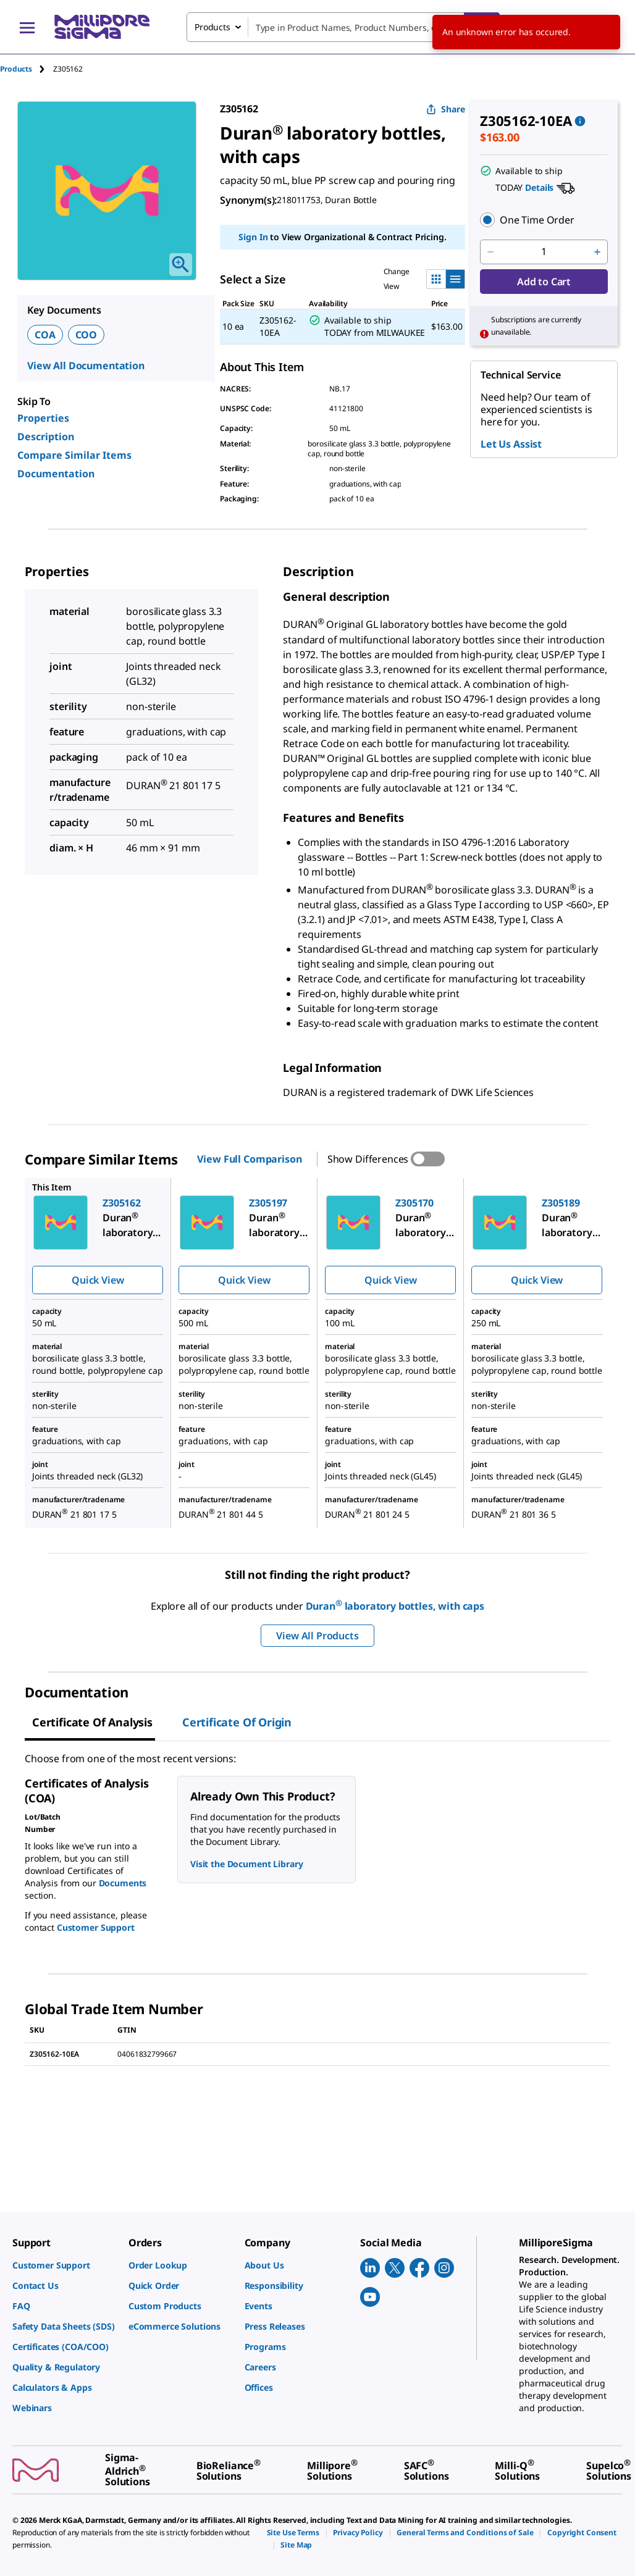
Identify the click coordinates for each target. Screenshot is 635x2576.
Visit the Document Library (246, 1864)
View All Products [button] (317, 1635)
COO (86, 334)
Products (16, 69)
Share (445, 109)
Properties (43, 418)
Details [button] (539, 187)
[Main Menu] (27, 27)
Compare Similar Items (74, 455)
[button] (544, 220)
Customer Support (96, 1927)
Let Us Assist (511, 444)
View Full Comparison (249, 1159)
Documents (123, 1883)
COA (45, 334)
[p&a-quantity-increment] (597, 252)
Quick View (98, 1280)
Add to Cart (544, 281)
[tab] (26, 68)
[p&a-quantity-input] (543, 252)
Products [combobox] (212, 27)
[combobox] (343, 27)
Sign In (252, 237)
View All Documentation (86, 365)
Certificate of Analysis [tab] (92, 1722)
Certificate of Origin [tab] (237, 1722)
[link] (64, 2265)
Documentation (56, 473)
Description (45, 436)
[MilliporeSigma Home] (101, 27)
